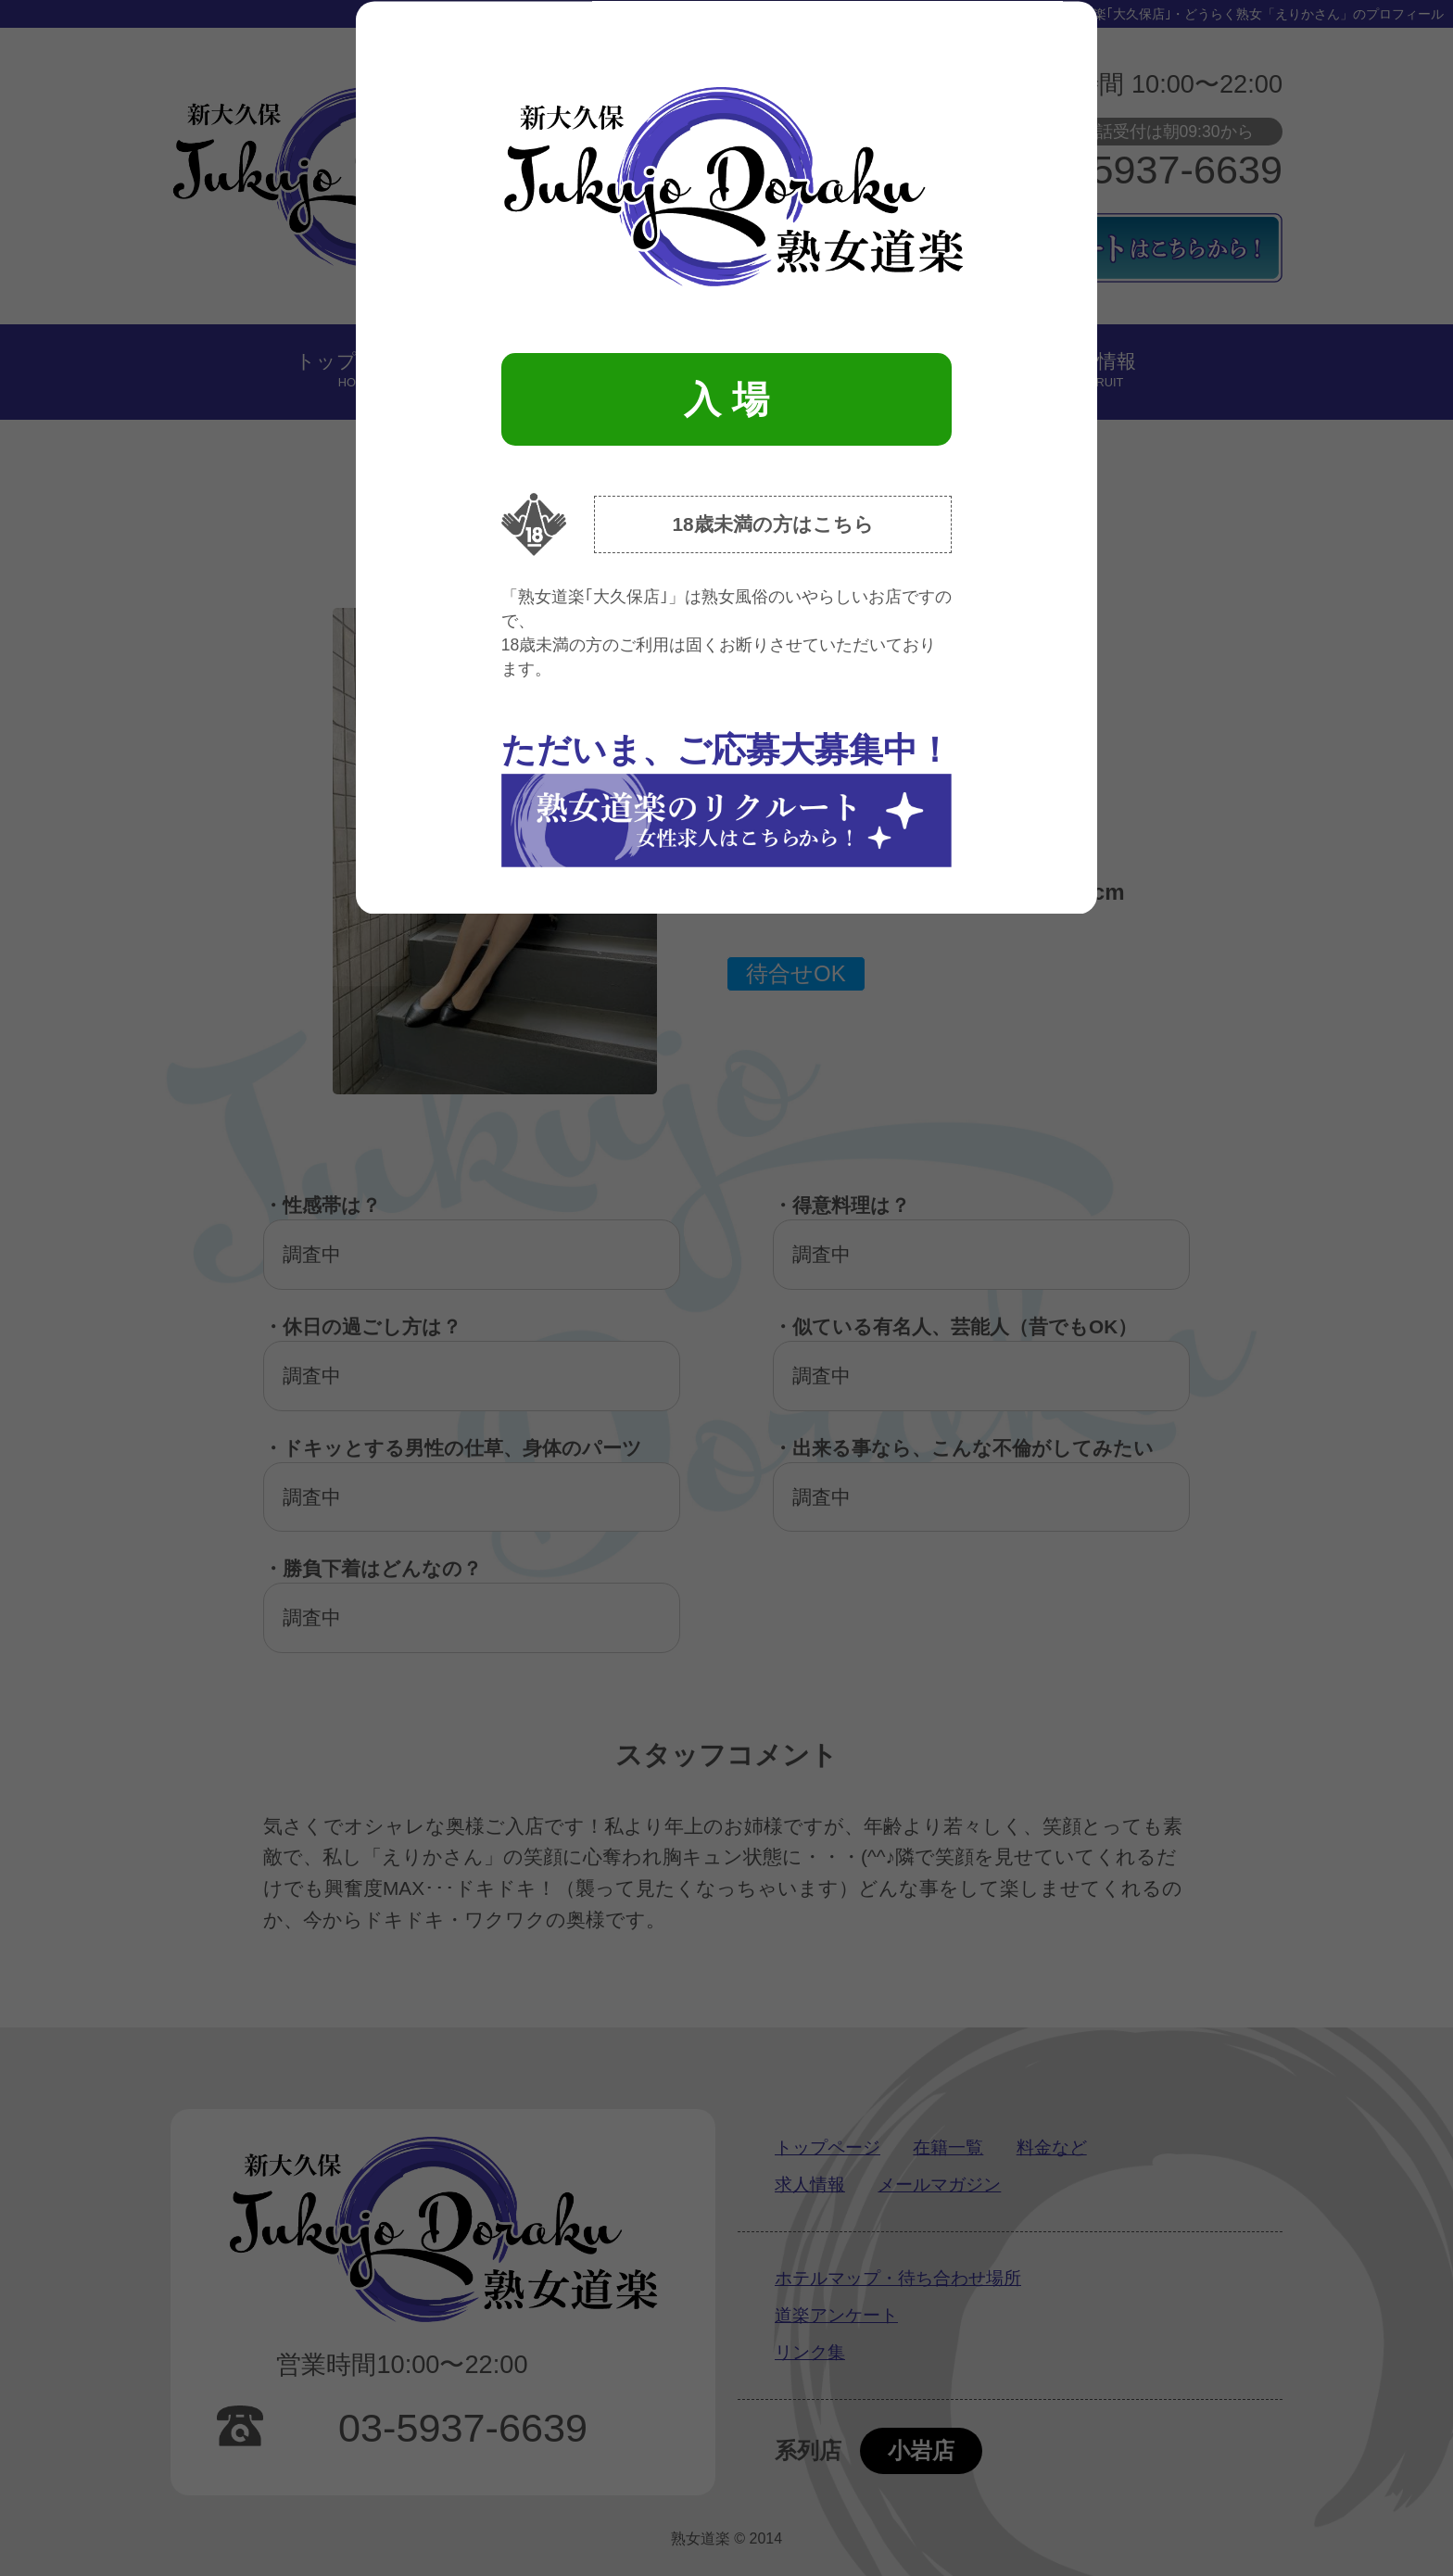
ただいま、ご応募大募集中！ (726, 799)
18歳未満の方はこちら (772, 524)
